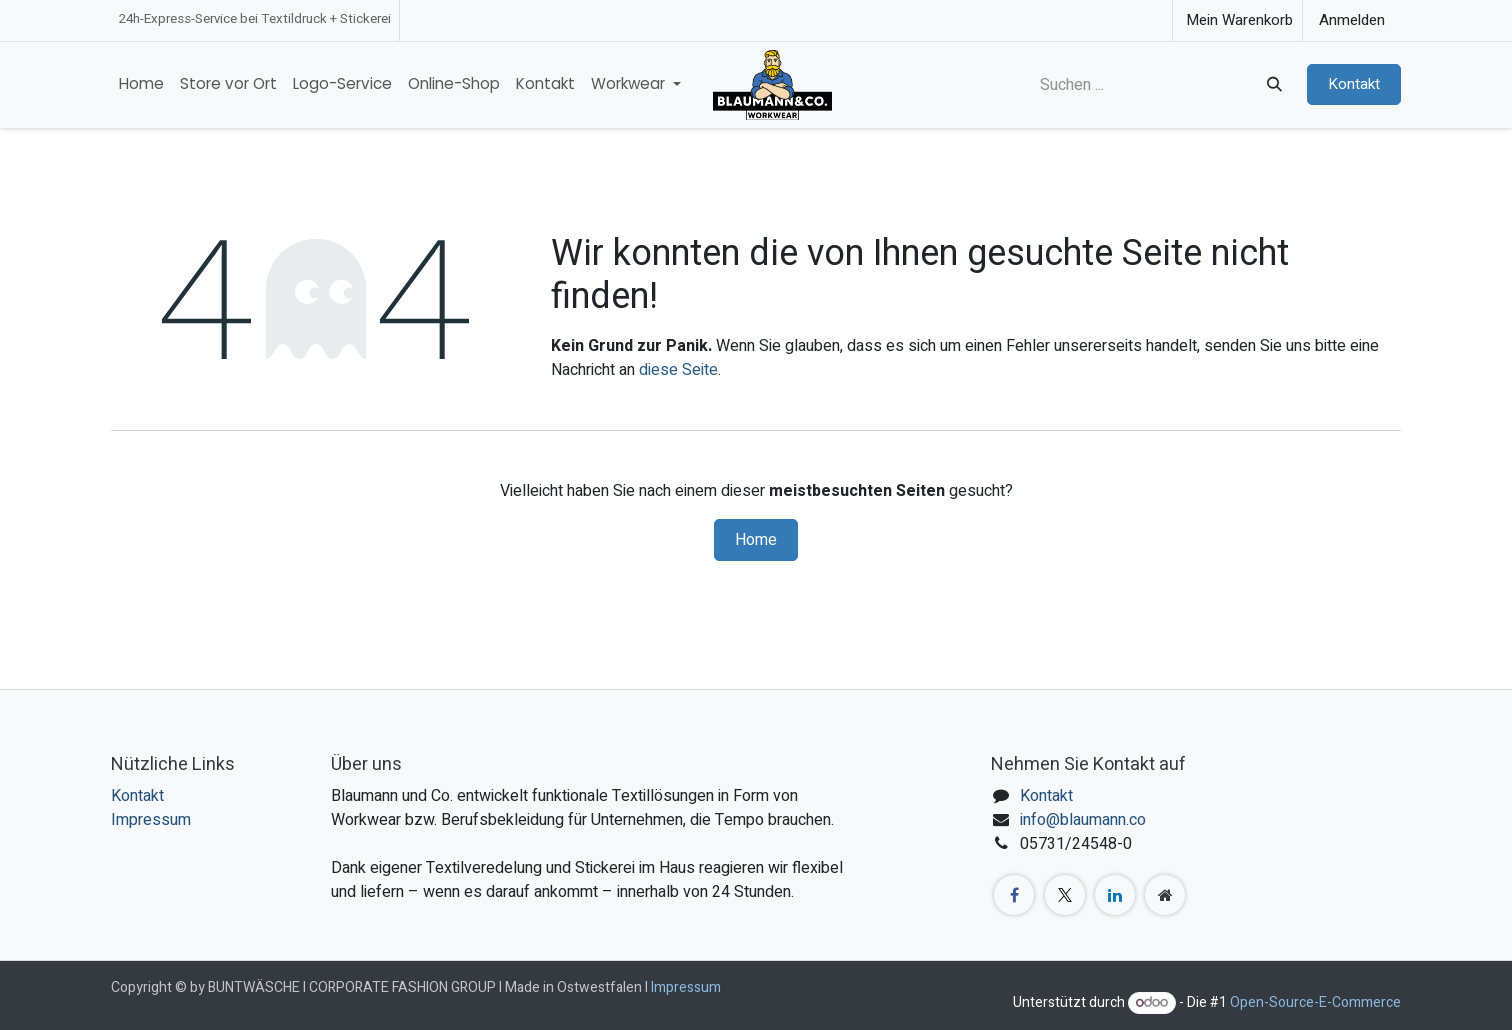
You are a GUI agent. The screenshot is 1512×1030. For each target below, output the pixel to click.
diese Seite (678, 370)
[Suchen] (1272, 84)
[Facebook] (1014, 895)
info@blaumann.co (1083, 820)
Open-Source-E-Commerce (1315, 1002)
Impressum (151, 820)
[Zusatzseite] (1165, 895)
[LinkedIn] (1115, 895)
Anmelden (1352, 20)
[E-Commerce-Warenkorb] (1237, 20)
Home (756, 540)
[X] (1065, 895)
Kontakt (1354, 84)
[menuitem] (141, 84)
